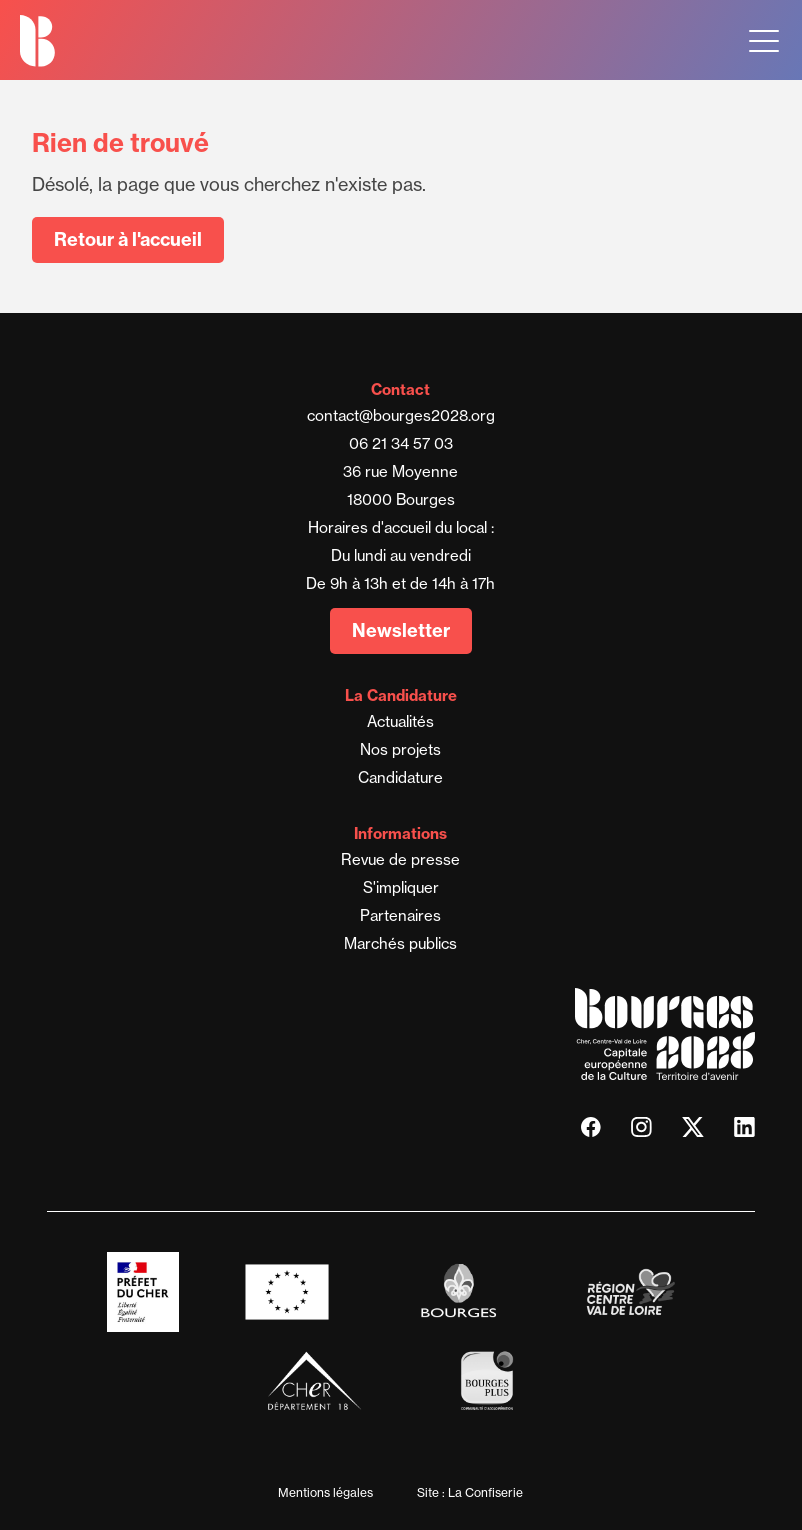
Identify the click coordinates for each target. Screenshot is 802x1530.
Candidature (400, 777)
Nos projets (400, 749)
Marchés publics (400, 943)
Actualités (400, 721)
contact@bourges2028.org (401, 415)
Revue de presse (400, 859)
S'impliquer (401, 887)
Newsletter (401, 630)
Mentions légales (325, 1492)
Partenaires (400, 915)
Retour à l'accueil (128, 239)
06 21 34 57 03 (401, 443)
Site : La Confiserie (470, 1492)
